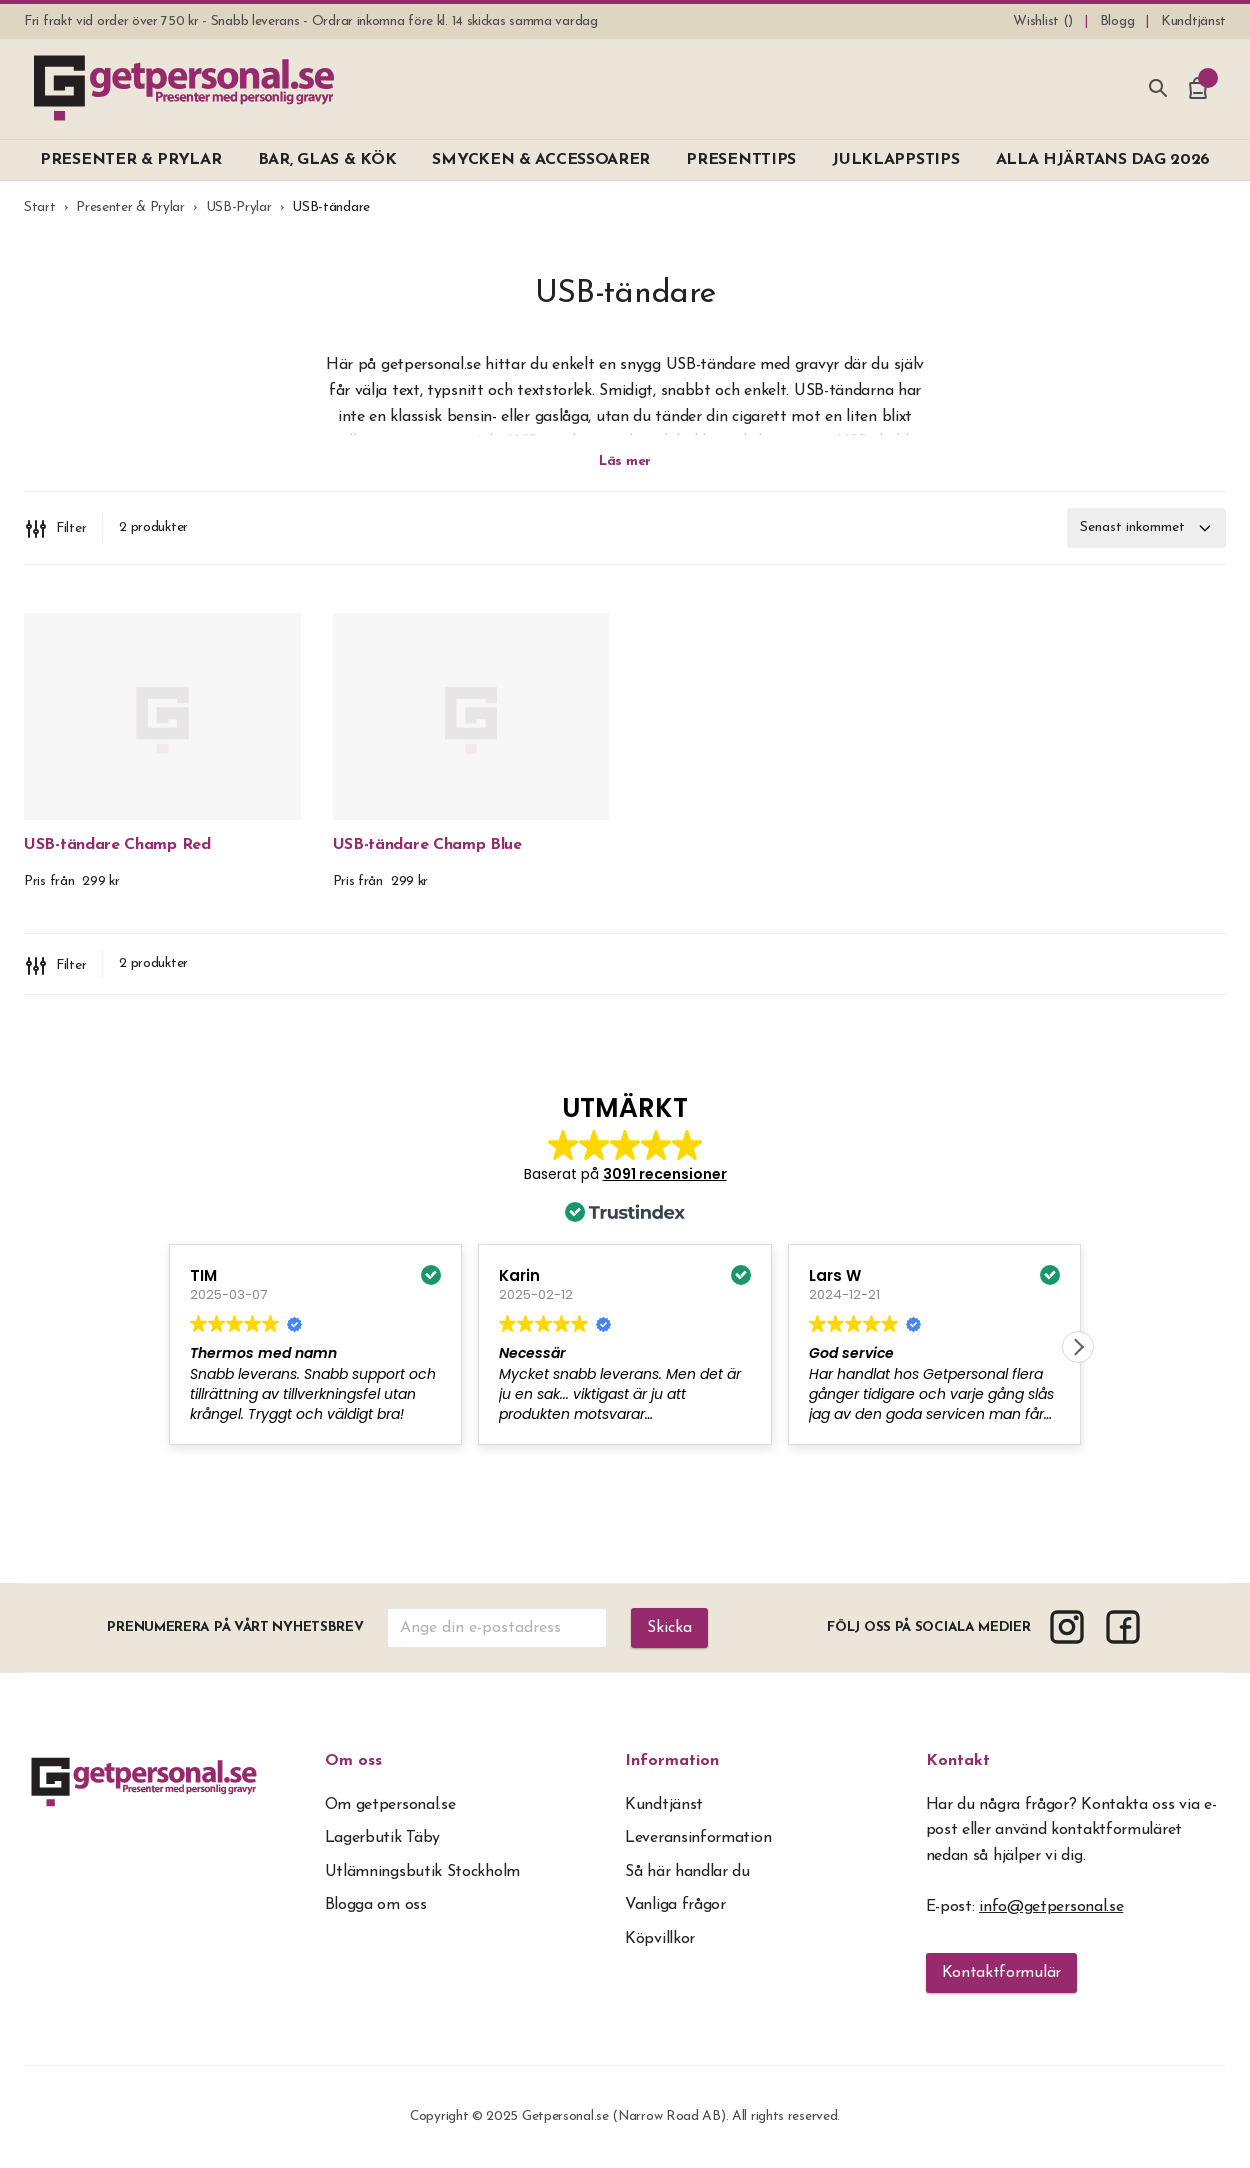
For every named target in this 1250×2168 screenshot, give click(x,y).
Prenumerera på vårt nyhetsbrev (235, 1627)
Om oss (353, 1761)
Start (40, 207)
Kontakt (958, 1761)
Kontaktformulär (1002, 1973)
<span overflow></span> (625, 1287)
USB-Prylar (239, 207)
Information (672, 1761)
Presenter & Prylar (130, 207)
